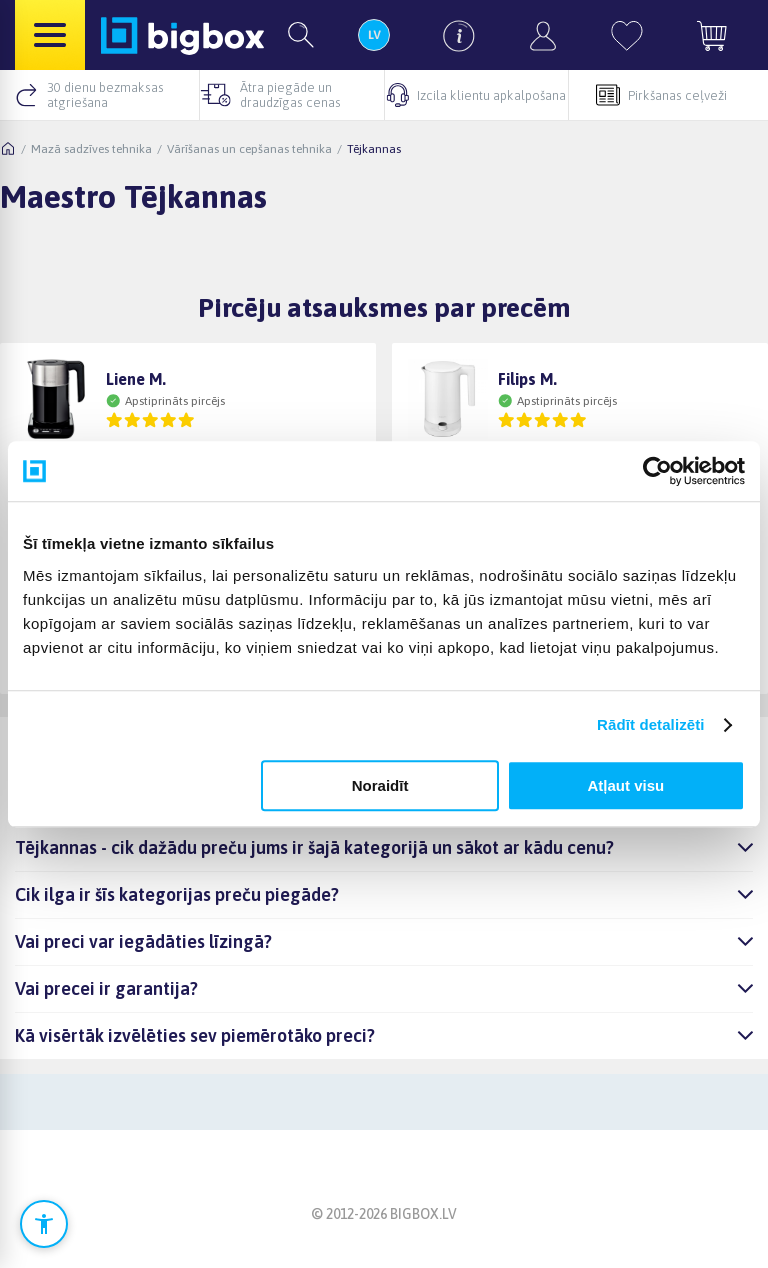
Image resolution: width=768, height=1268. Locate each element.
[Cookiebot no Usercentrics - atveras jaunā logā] (657, 471)
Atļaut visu (626, 785)
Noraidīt (380, 785)
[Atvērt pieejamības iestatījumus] (44, 1224)
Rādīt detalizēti (650, 724)
